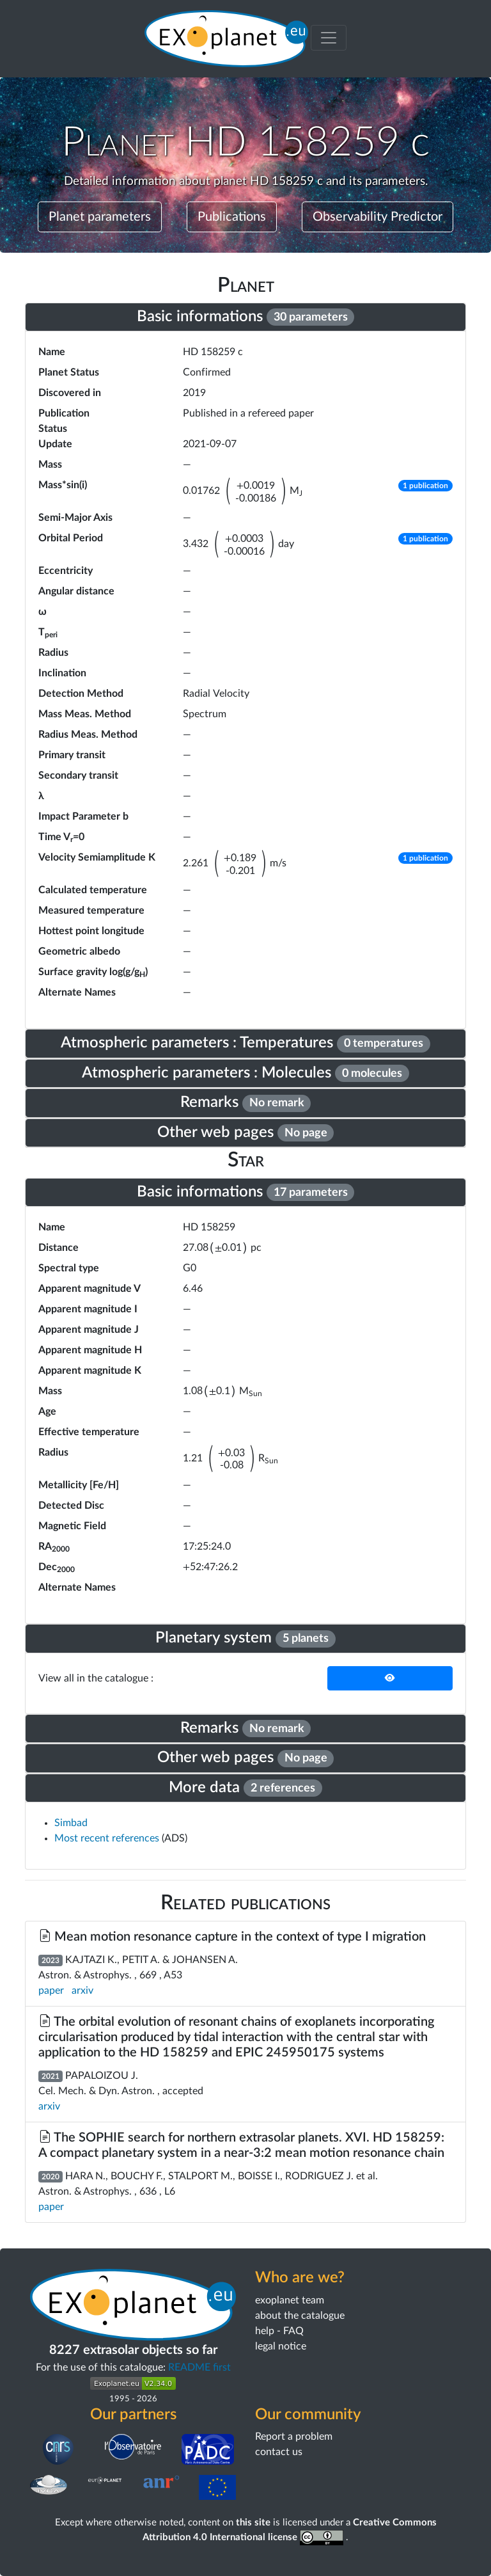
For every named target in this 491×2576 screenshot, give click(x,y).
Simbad (71, 1823)
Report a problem (293, 2436)
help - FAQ (279, 2331)
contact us (278, 2452)
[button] (425, 491)
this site (253, 2522)
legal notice (280, 2346)
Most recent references (108, 1838)
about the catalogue (300, 2315)
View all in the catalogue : (95, 1678)
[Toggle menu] (329, 38)
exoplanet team (289, 2300)
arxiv (82, 1990)
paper (51, 1990)
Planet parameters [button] (100, 217)
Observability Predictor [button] (377, 217)
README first (199, 2367)
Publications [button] (232, 217)
